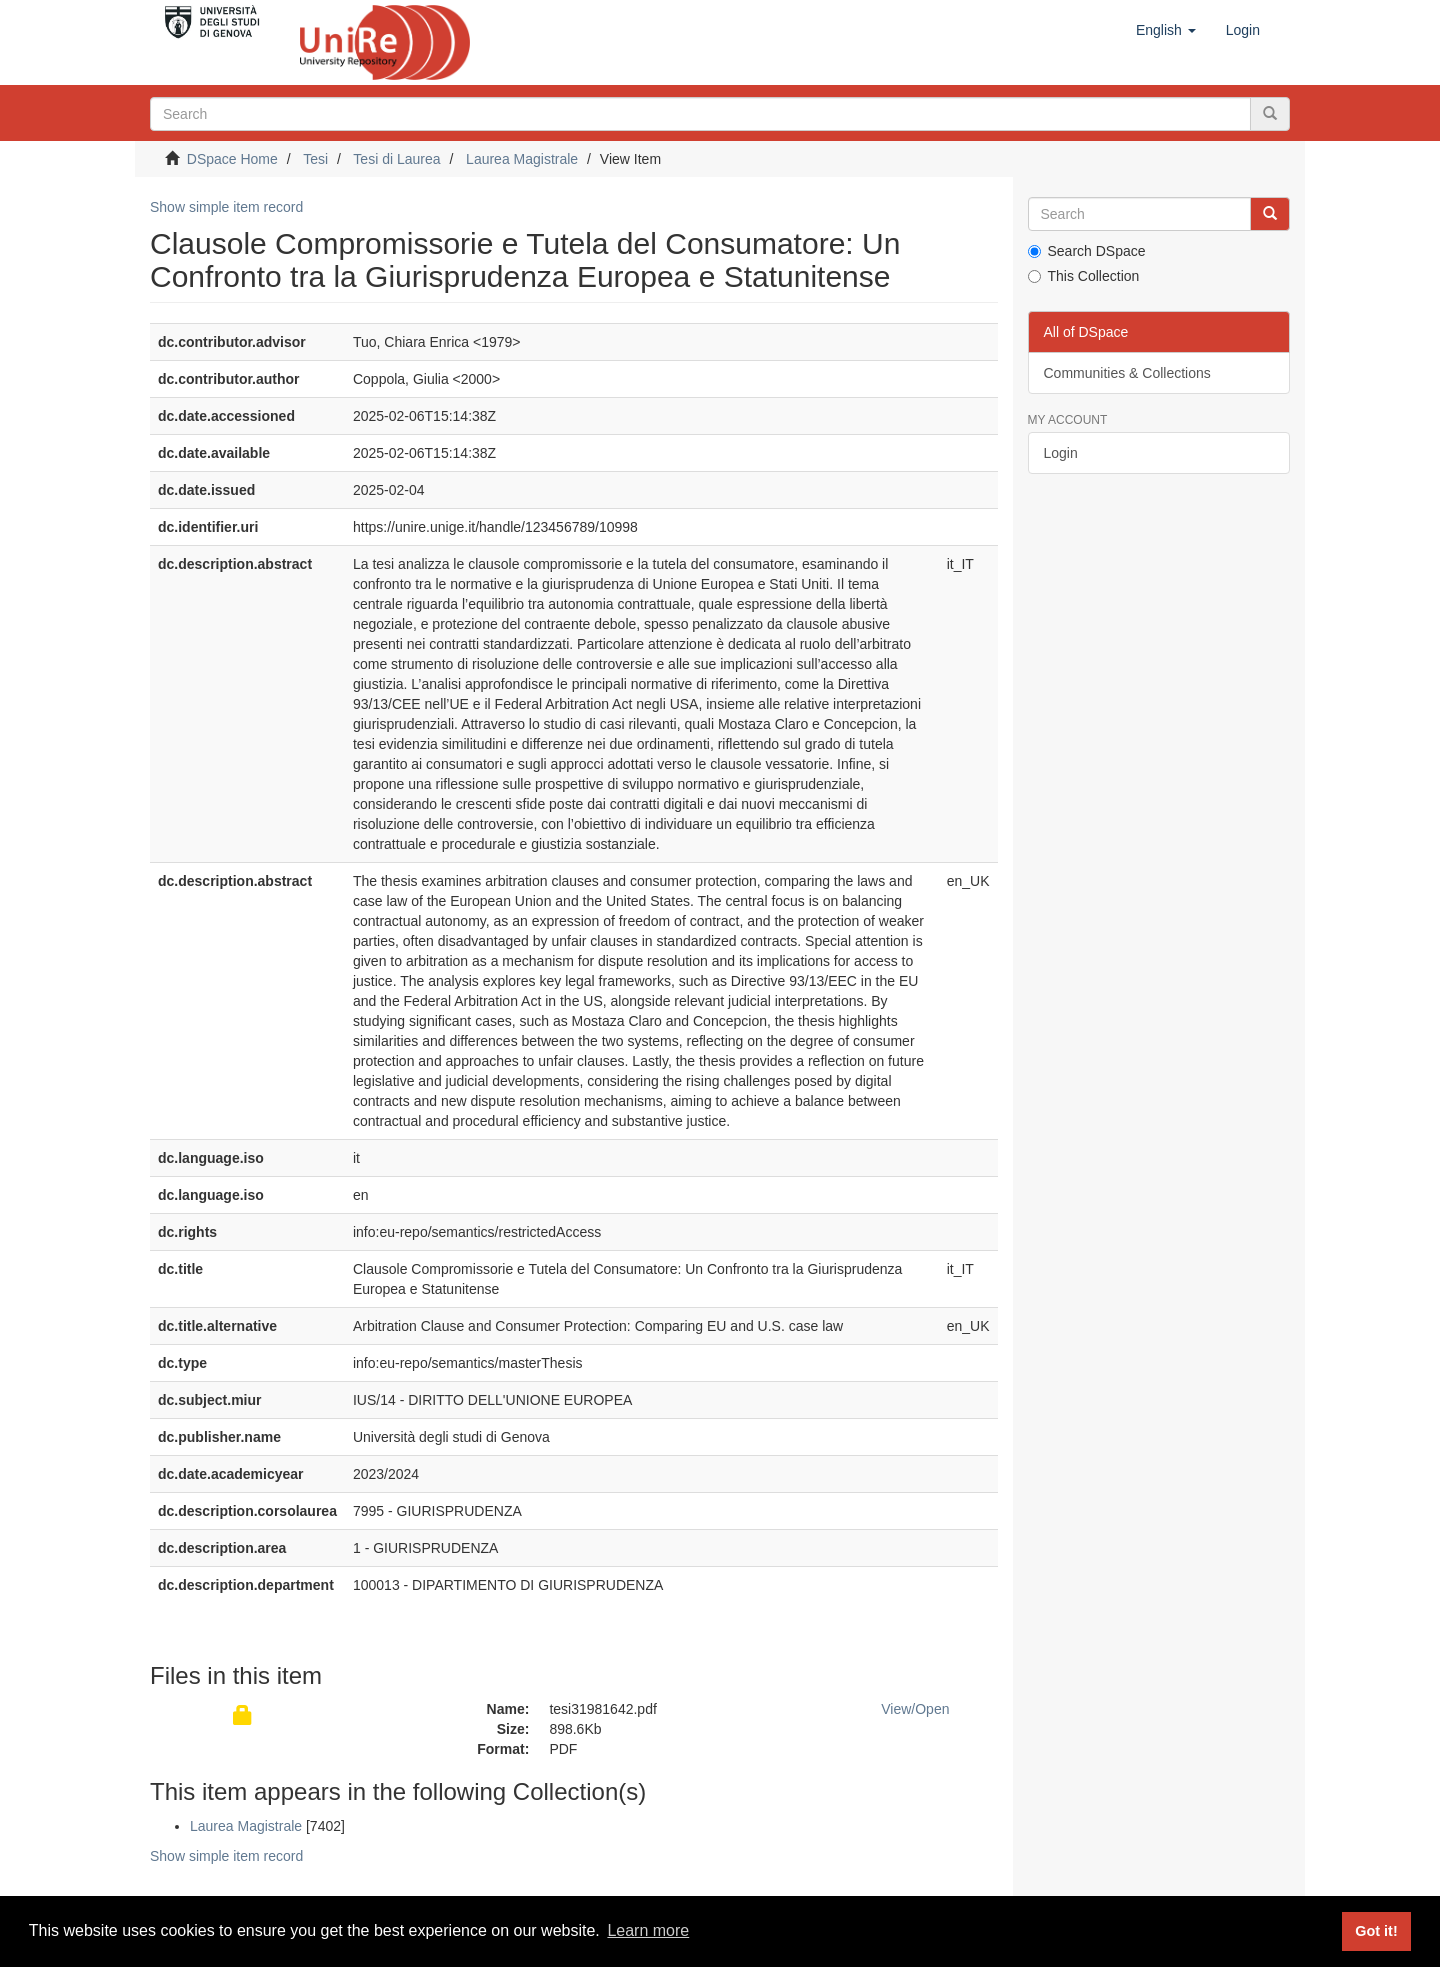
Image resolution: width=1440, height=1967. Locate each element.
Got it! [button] (1376, 1931)
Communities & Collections (1127, 373)
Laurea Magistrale (522, 159)
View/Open (915, 1709)
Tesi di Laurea (396, 159)
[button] (1166, 30)
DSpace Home (232, 159)
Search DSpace (1087, 251)
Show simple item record (226, 207)
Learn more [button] (648, 1930)
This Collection (1084, 276)
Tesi (315, 159)
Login (1061, 453)
